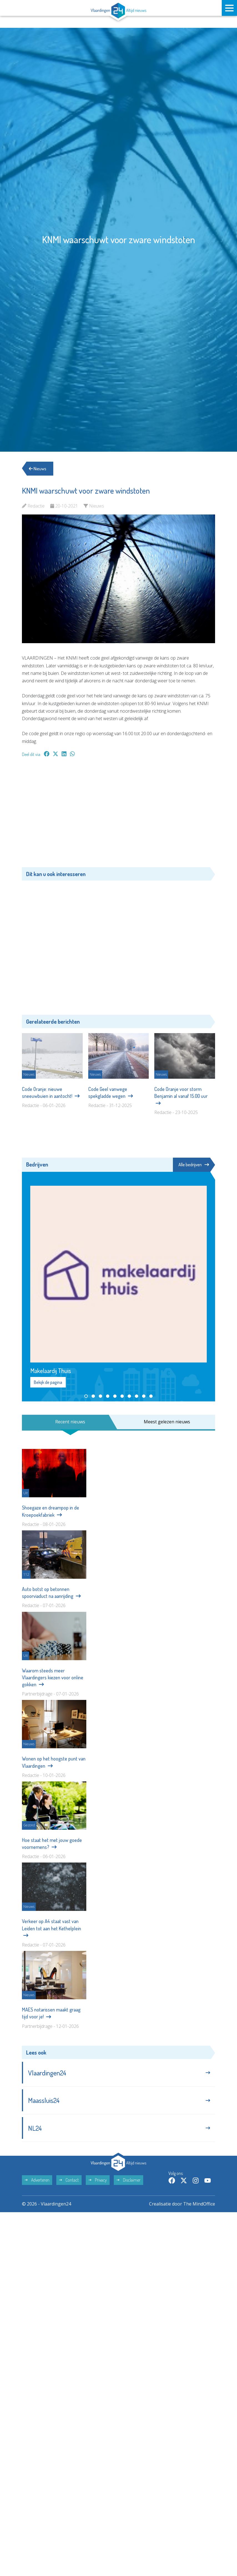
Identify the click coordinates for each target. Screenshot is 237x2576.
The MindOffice (199, 2204)
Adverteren (37, 2180)
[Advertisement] (118, 815)
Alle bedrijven (193, 1164)
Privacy (98, 2180)
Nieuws (37, 468)
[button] (86, 1396)
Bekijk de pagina (48, 1382)
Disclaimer (128, 2180)
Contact (69, 2180)
